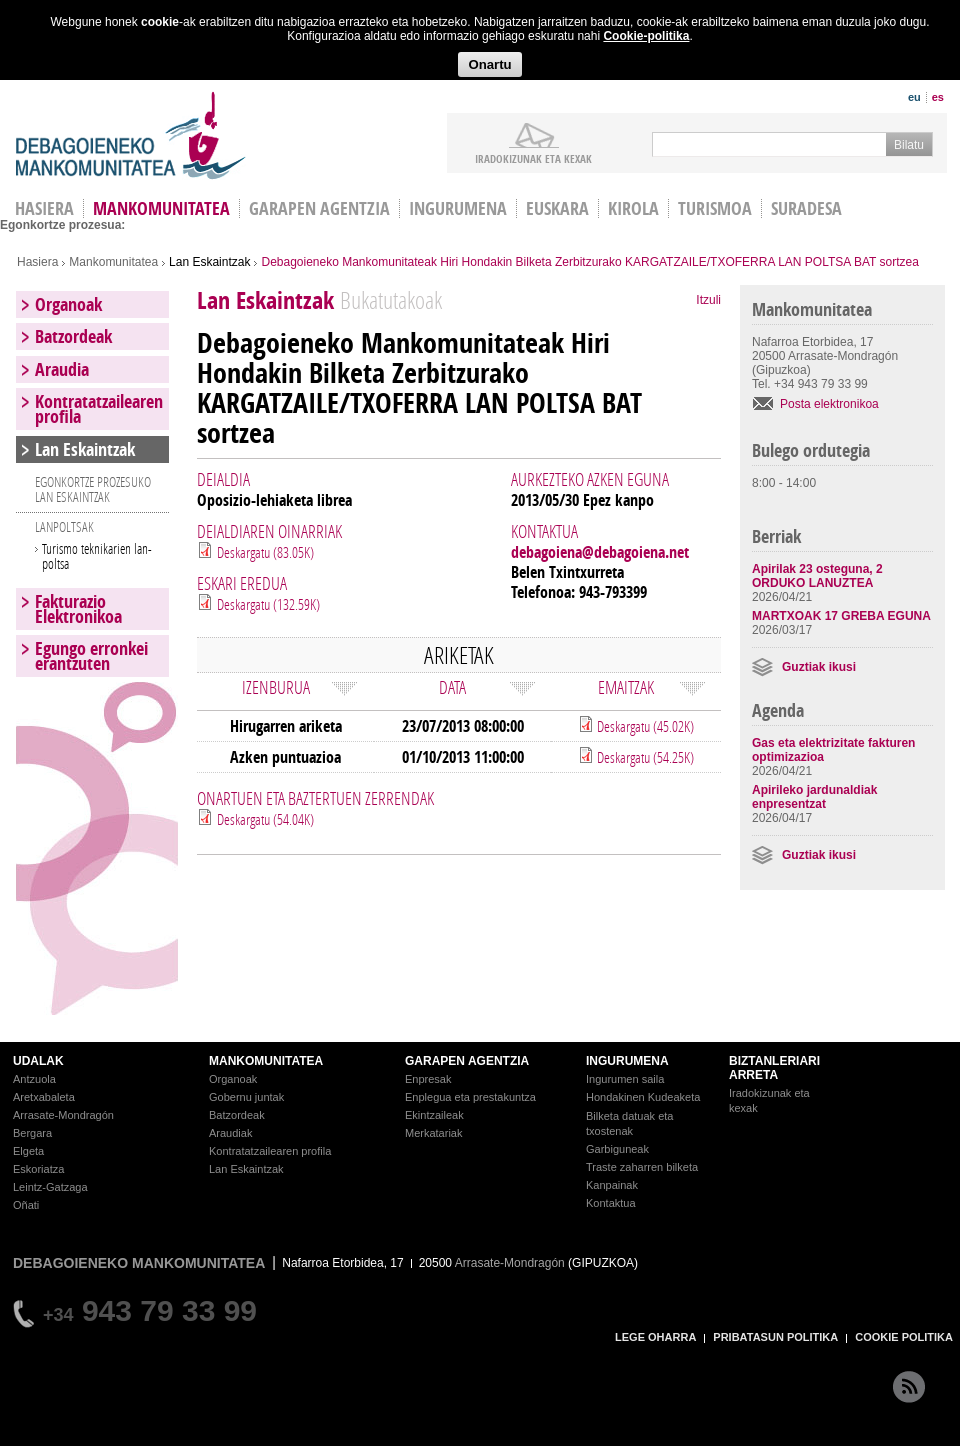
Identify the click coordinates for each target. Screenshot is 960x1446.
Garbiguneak (617, 1149)
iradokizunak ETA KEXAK (533, 158)
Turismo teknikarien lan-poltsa (97, 556)
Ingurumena (458, 208)
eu (914, 97)
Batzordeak (73, 336)
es (938, 97)
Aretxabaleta (44, 1097)
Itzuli (708, 300)
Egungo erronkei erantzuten (91, 656)
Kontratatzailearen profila (99, 409)
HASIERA (44, 208)
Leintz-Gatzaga (50, 1187)
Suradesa (806, 208)
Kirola (633, 208)
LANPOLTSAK (64, 526)
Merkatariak (433, 1133)
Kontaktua (611, 1203)
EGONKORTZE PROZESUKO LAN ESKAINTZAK (93, 489)
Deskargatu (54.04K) (265, 819)
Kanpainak (612, 1185)
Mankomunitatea (161, 208)
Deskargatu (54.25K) (644, 757)
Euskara (557, 208)
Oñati (26, 1205)
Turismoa (715, 208)
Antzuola (34, 1079)
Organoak (68, 304)
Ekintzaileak (434, 1115)
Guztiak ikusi (819, 667)
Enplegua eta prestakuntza (470, 1097)
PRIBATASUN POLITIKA (775, 1337)
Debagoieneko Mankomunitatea (131, 135)
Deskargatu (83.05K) (265, 552)
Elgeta (28, 1151)
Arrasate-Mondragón (63, 1115)
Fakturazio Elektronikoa (78, 609)
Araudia (62, 369)
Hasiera (37, 262)
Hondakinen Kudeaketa (643, 1097)
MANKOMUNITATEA (266, 1061)
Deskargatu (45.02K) (644, 726)
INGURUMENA (627, 1061)
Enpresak (428, 1079)
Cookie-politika (646, 36)
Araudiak (230, 1133)
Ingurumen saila (625, 1079)
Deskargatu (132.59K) (268, 604)
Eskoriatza (38, 1169)
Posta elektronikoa (829, 404)
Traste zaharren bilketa (642, 1167)
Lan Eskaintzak (209, 262)
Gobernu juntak (246, 1097)
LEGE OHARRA (655, 1337)
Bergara (32, 1133)
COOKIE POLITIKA (904, 1337)
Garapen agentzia (319, 208)
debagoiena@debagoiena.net (600, 552)
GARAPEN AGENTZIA (467, 1061)
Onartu (489, 64)
